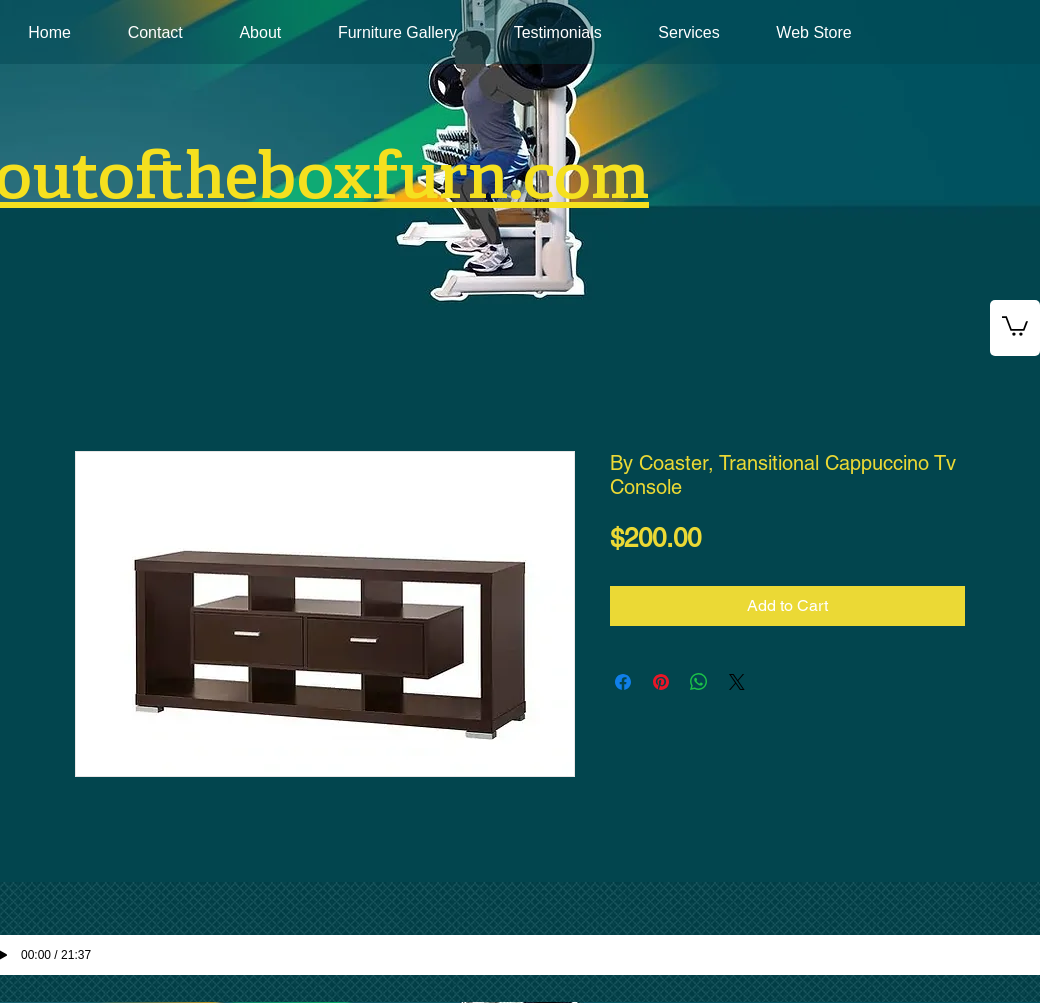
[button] (1015, 325)
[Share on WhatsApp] (699, 682)
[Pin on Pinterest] (661, 682)
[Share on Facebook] (623, 682)
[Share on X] (737, 682)
